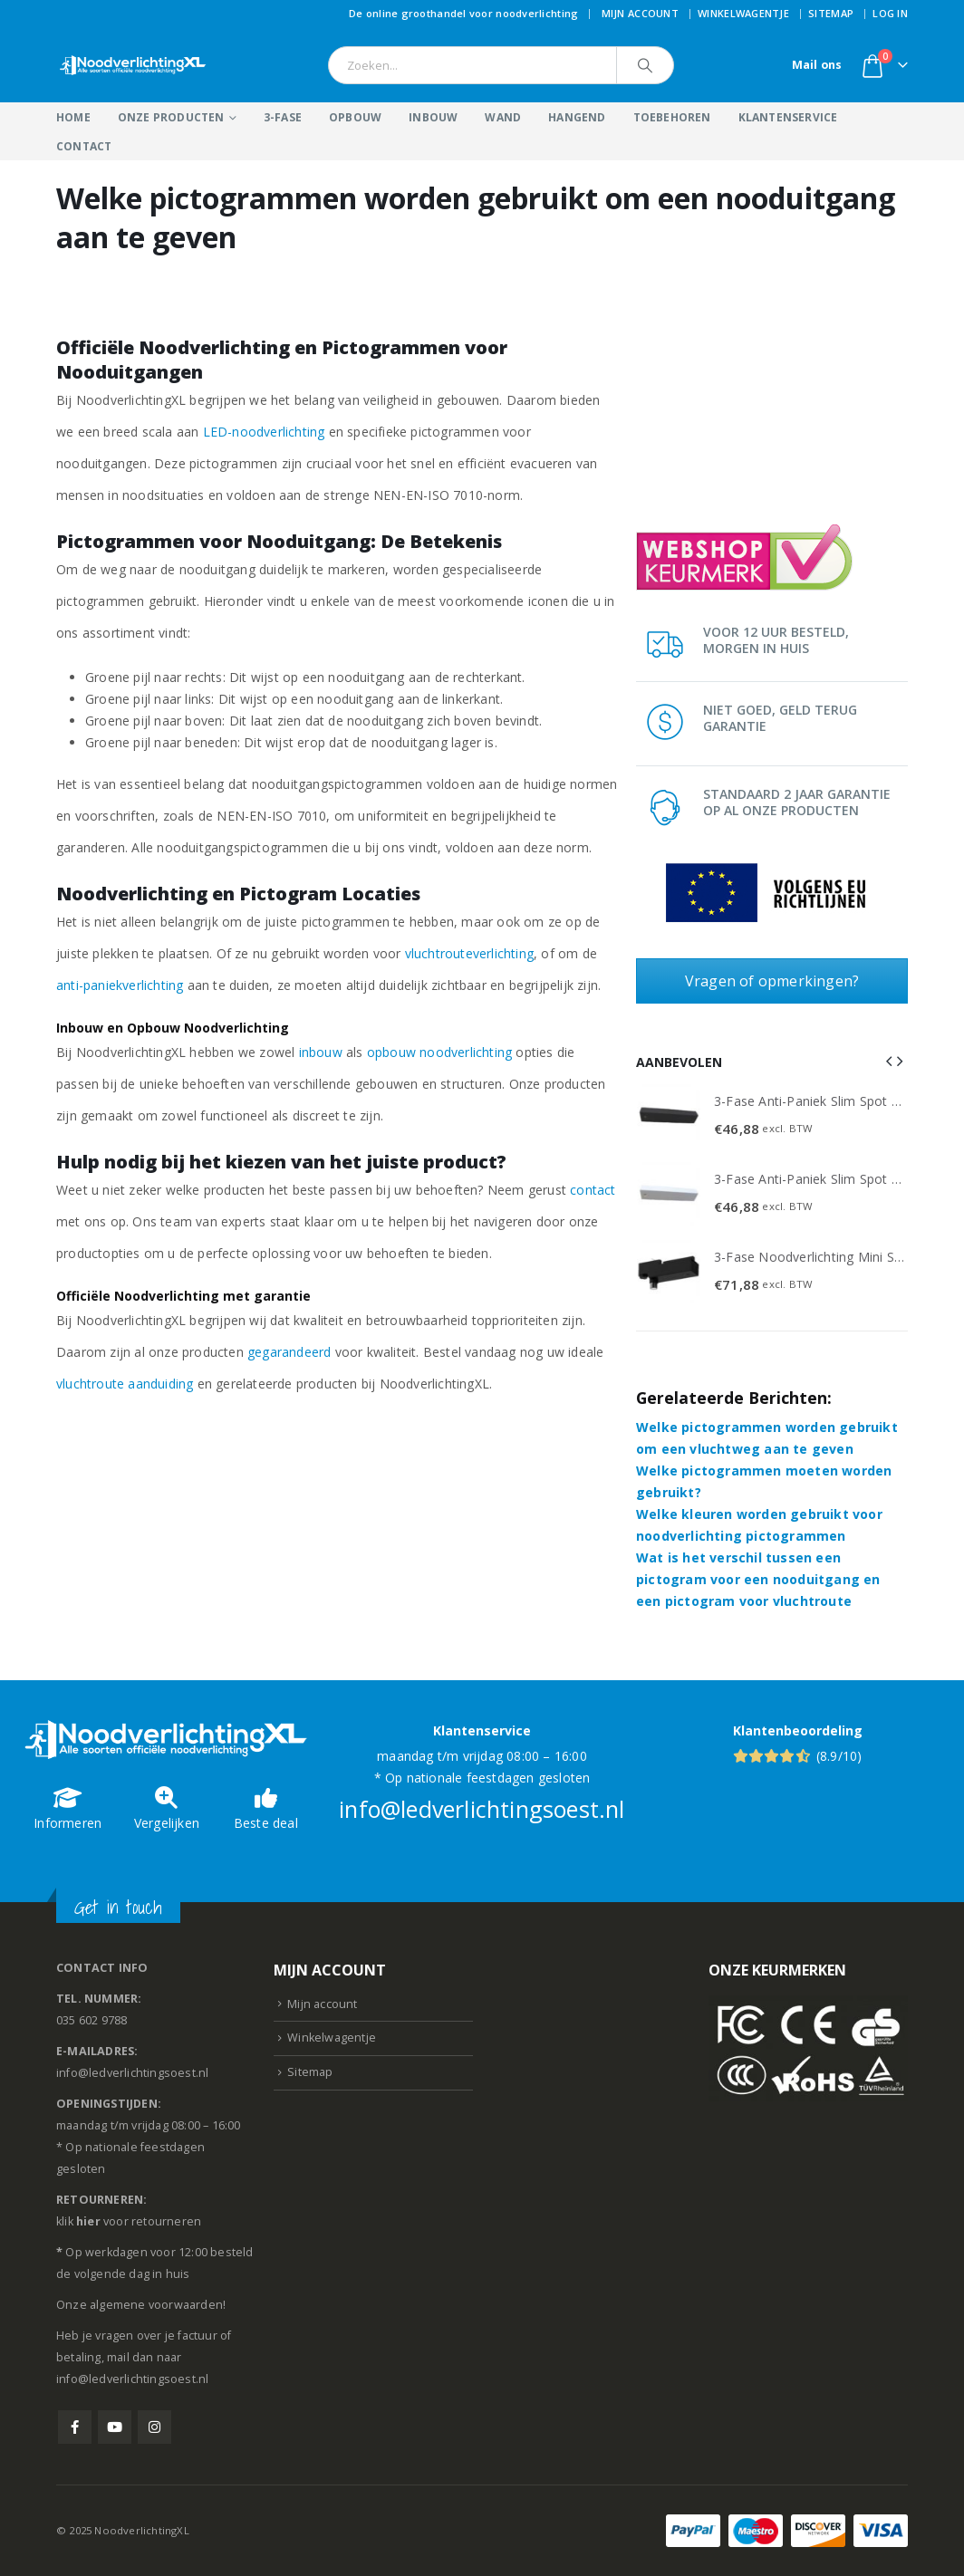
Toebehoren (672, 117)
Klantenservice (788, 117)
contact (592, 1189)
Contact (83, 146)
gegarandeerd (289, 1351)
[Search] (645, 65)
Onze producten (171, 117)
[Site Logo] (133, 65)
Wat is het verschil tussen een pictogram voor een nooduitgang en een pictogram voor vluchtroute (758, 1579)
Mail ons (817, 64)
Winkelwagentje (743, 13)
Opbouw (355, 117)
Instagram (154, 2427)
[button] (889, 1060)
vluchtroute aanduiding (124, 1383)
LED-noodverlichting (264, 431)
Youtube (114, 2427)
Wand (503, 117)
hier (88, 2221)
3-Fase (283, 117)
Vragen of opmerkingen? (772, 981)
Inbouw (433, 117)
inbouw (320, 1052)
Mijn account (640, 13)
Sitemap (830, 13)
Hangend (576, 117)
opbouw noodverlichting (439, 1052)
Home (73, 117)
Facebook (75, 2427)
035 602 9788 (91, 2020)
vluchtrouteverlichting (469, 953)
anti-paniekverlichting (119, 985)
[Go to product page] (668, 1116)
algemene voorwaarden (156, 2304)
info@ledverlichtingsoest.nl (481, 1808)
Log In (890, 13)
